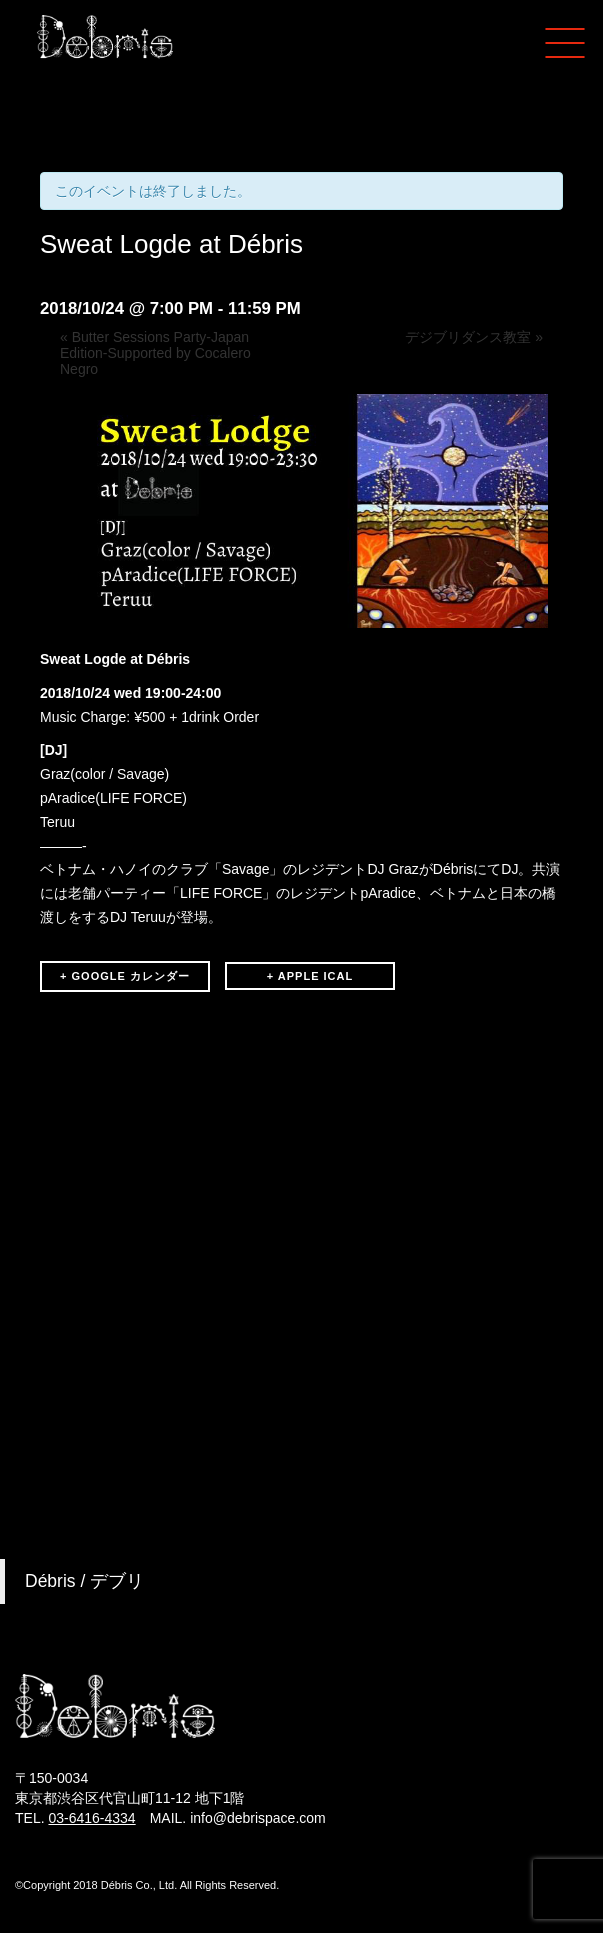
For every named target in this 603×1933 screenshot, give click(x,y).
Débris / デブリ (84, 1581)
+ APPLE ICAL (310, 976)
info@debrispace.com (258, 1818)
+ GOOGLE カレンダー (125, 976)
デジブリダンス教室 (474, 337)
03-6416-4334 (91, 1818)
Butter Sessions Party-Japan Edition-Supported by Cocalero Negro (155, 353)
